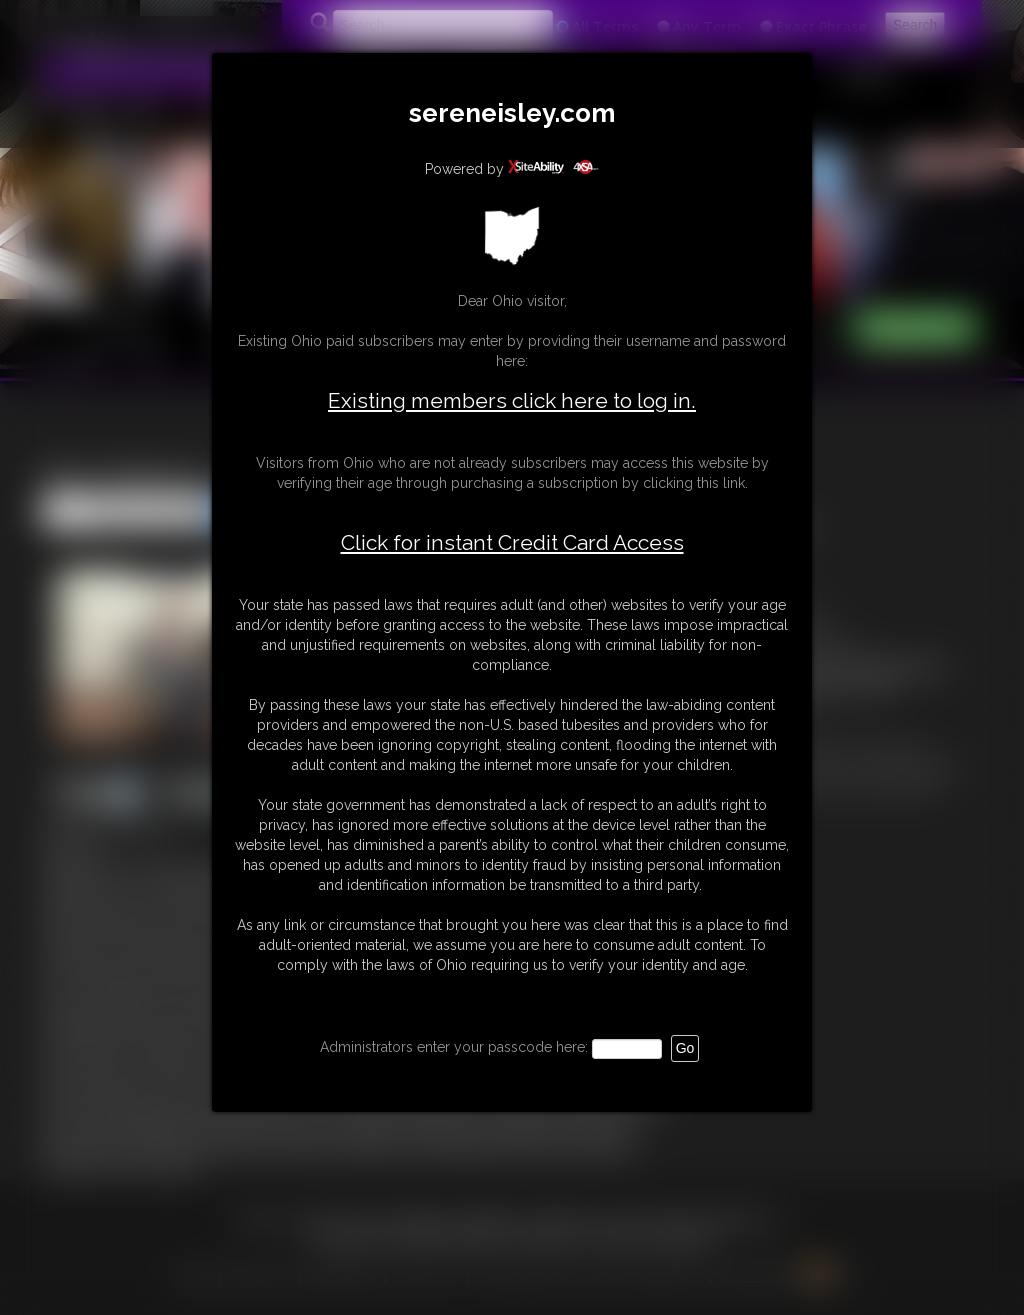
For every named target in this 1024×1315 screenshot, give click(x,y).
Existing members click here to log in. (512, 400)
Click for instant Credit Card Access (512, 543)
